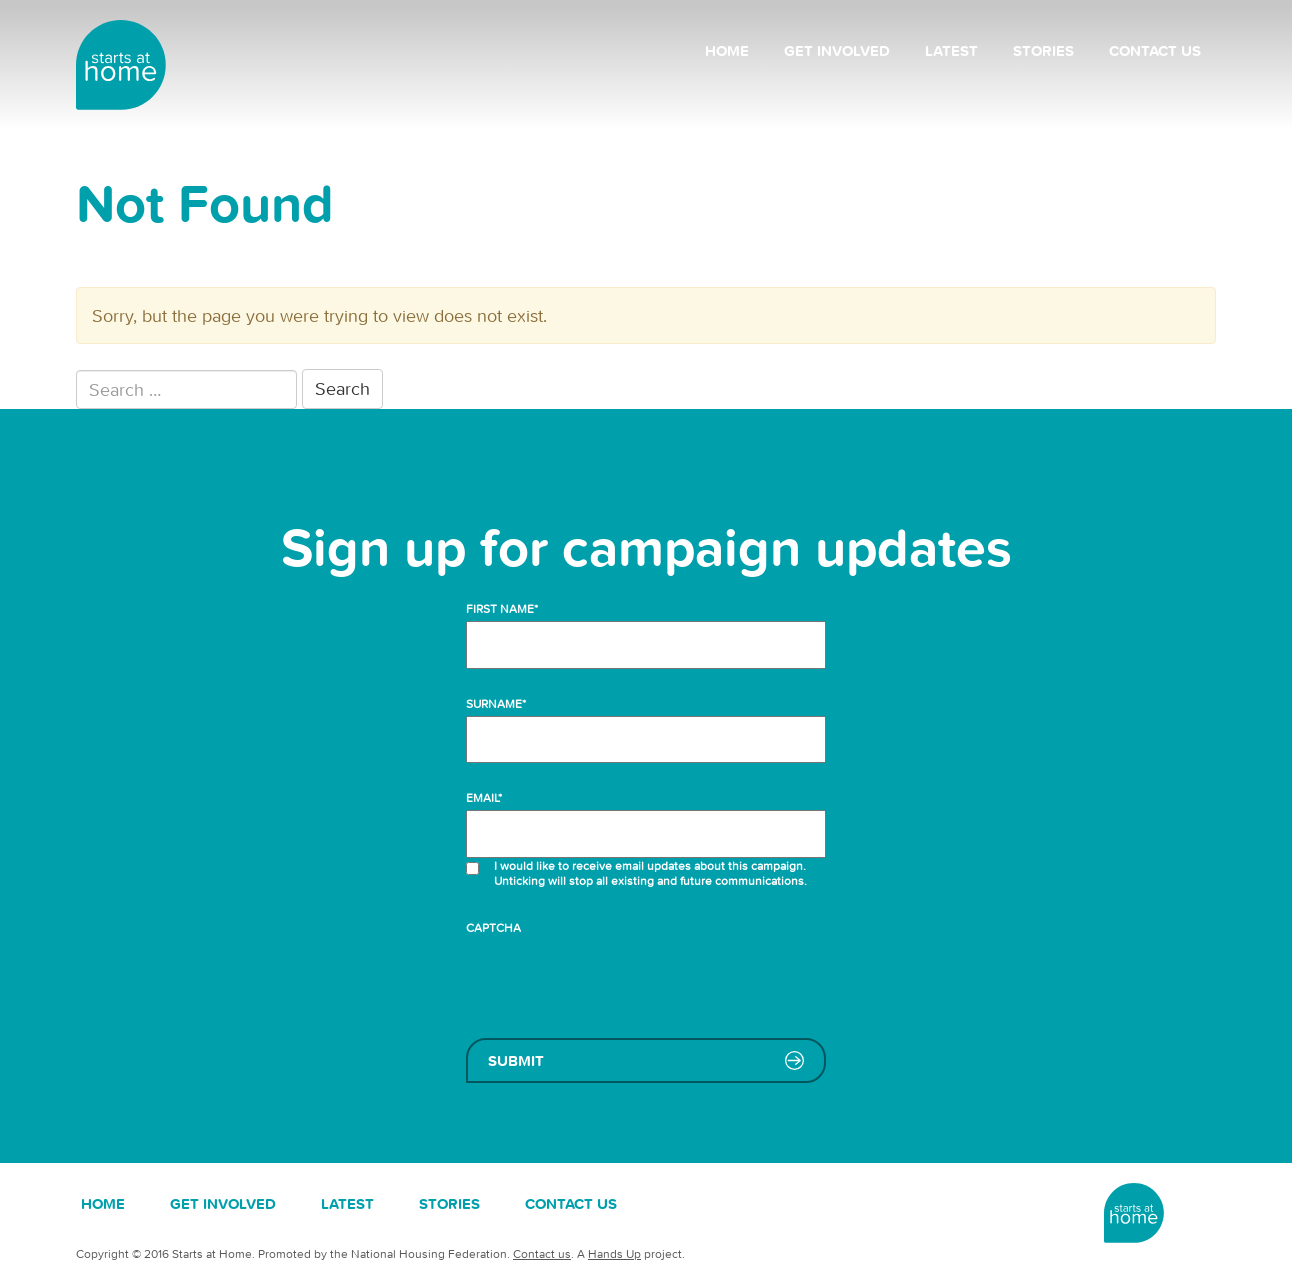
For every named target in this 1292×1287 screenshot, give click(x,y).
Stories (1043, 50)
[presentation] (618, 979)
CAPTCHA (493, 927)
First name (502, 608)
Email (484, 797)
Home (727, 50)
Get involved (837, 50)
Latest (951, 50)
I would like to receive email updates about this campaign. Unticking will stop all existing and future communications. (651, 873)
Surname (496, 703)
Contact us (1155, 50)
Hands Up (614, 1253)
